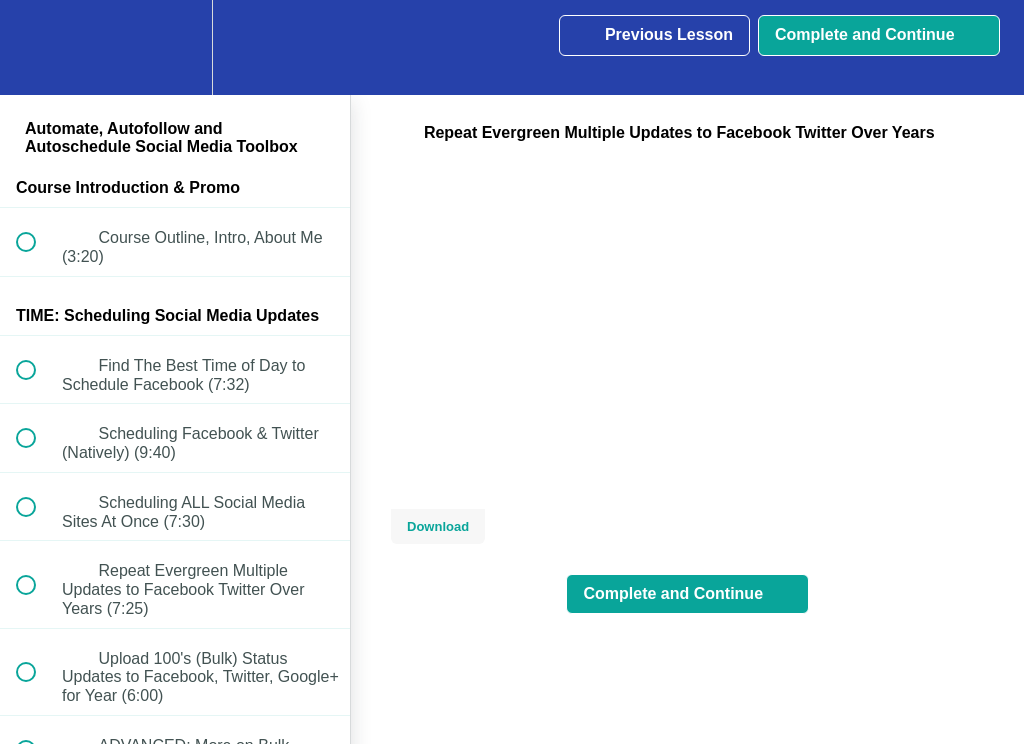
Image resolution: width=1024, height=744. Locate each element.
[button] (37, 47)
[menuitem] (175, 47)
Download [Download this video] (438, 526)
